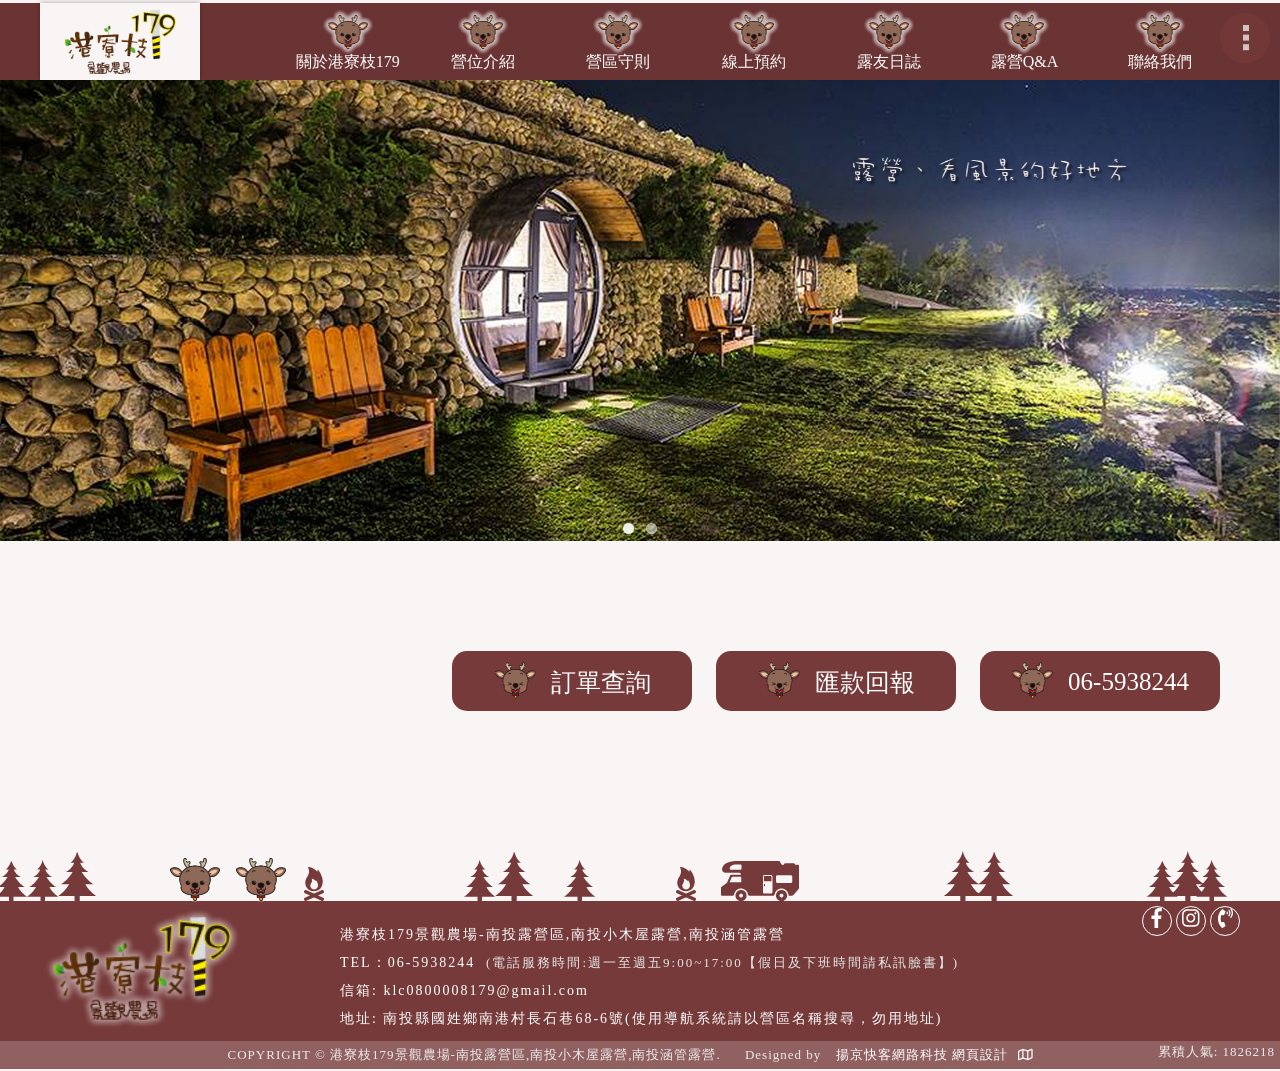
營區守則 (618, 61)
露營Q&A (1025, 61)
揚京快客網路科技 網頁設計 (922, 1054)
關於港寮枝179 (348, 61)
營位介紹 (483, 61)
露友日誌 (889, 61)
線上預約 (754, 61)
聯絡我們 (1160, 61)
